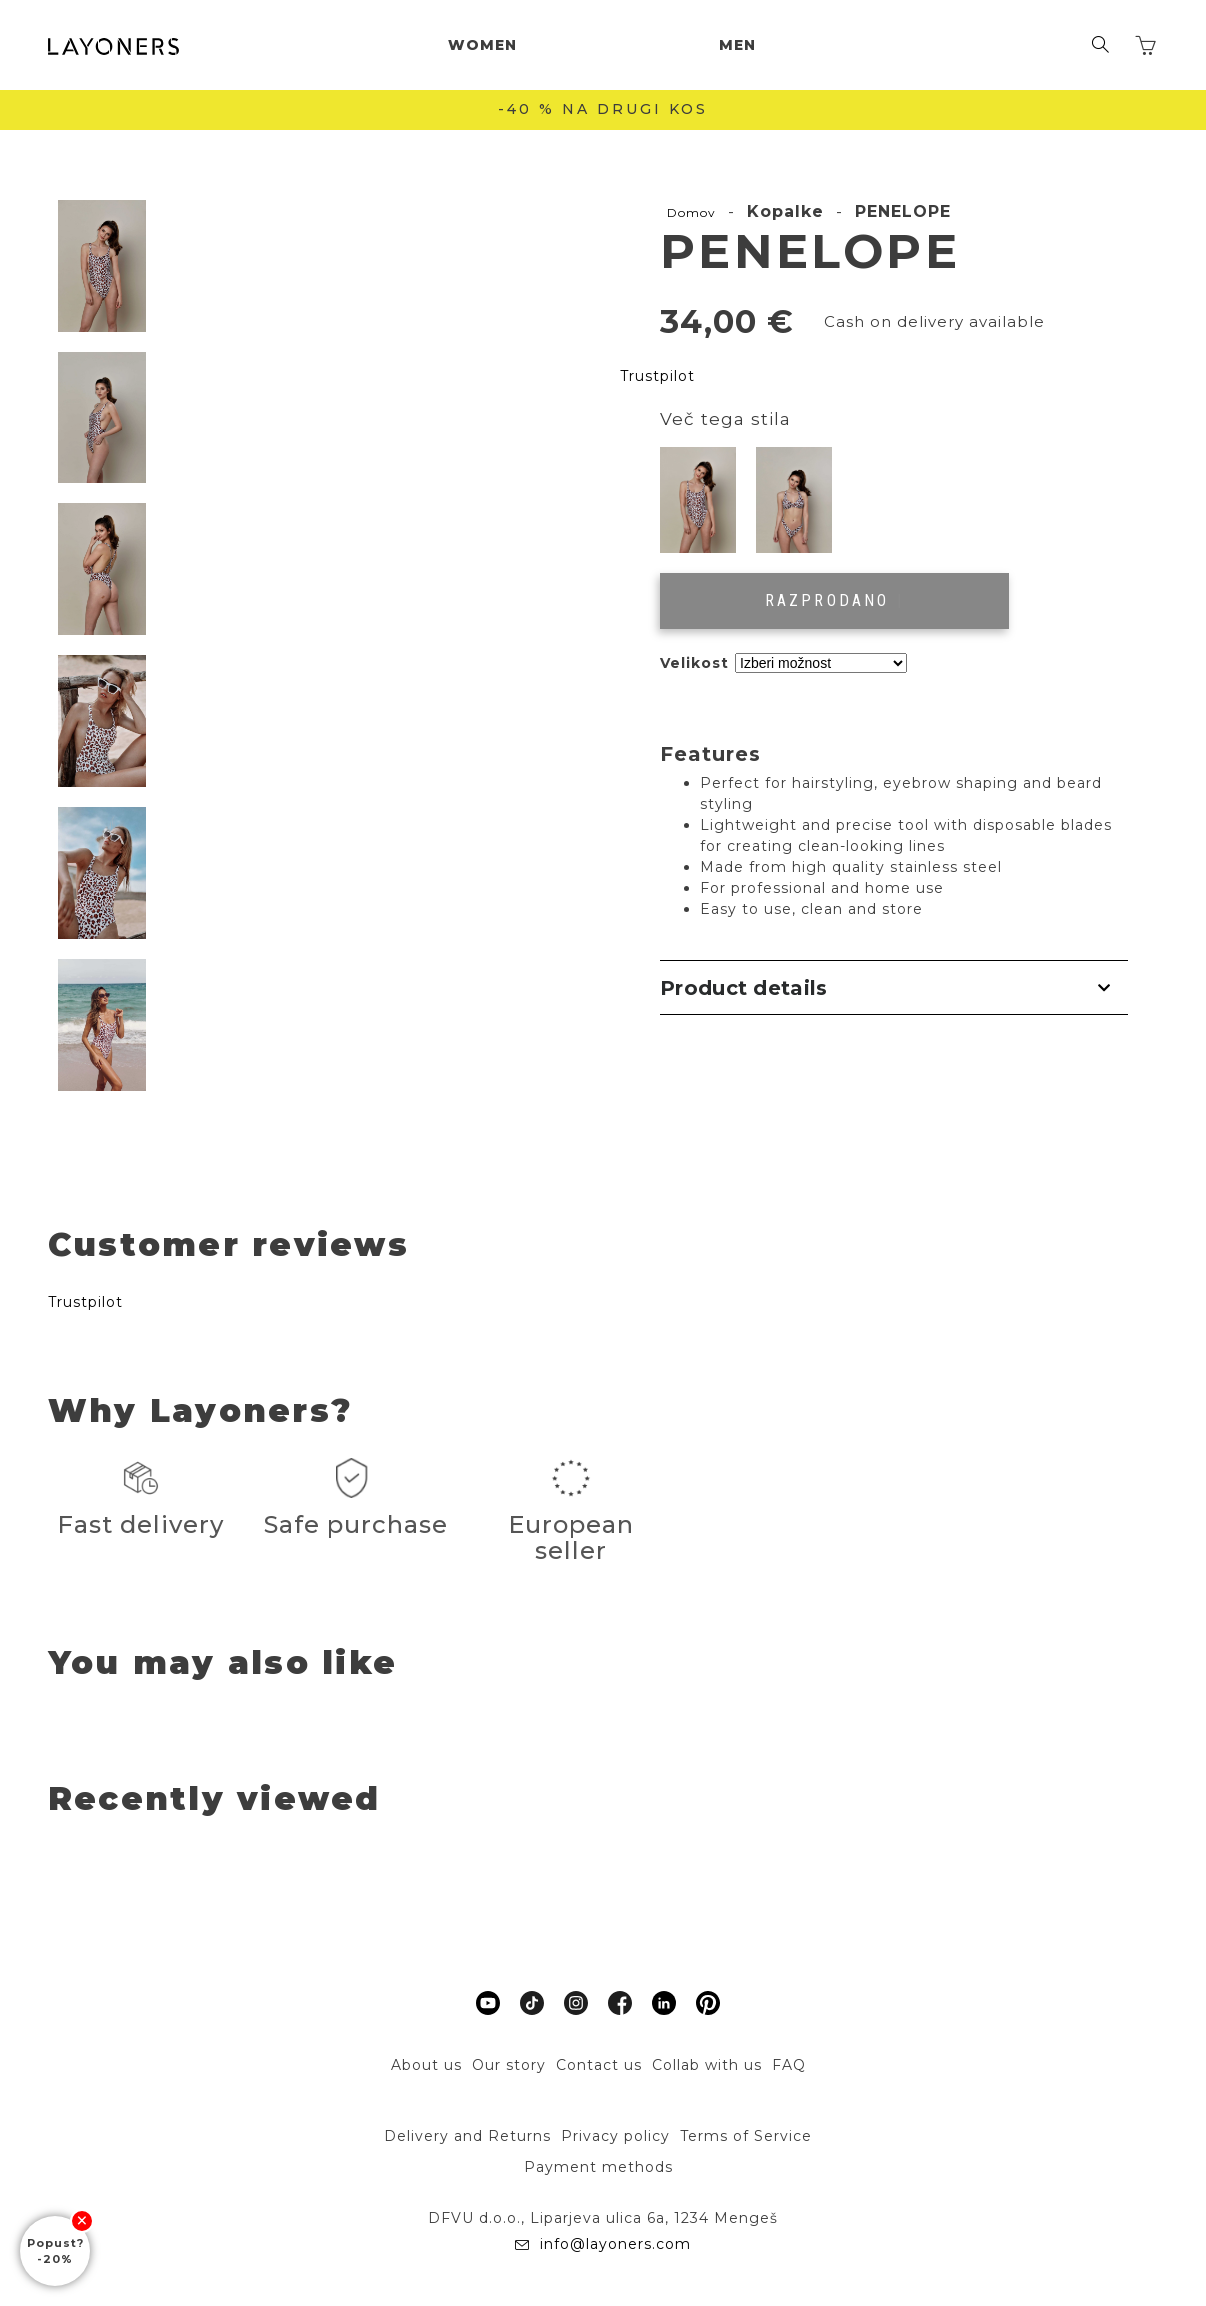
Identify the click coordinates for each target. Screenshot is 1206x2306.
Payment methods (598, 2167)
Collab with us (707, 2065)
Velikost (694, 663)
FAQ (789, 2065)
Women (482, 45)
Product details (744, 988)
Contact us (599, 2065)
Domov (691, 212)
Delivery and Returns (467, 2136)
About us (426, 2065)
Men (737, 45)
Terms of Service (746, 2136)
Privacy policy (615, 2136)
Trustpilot (657, 376)
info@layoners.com (613, 2244)
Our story (509, 2065)
